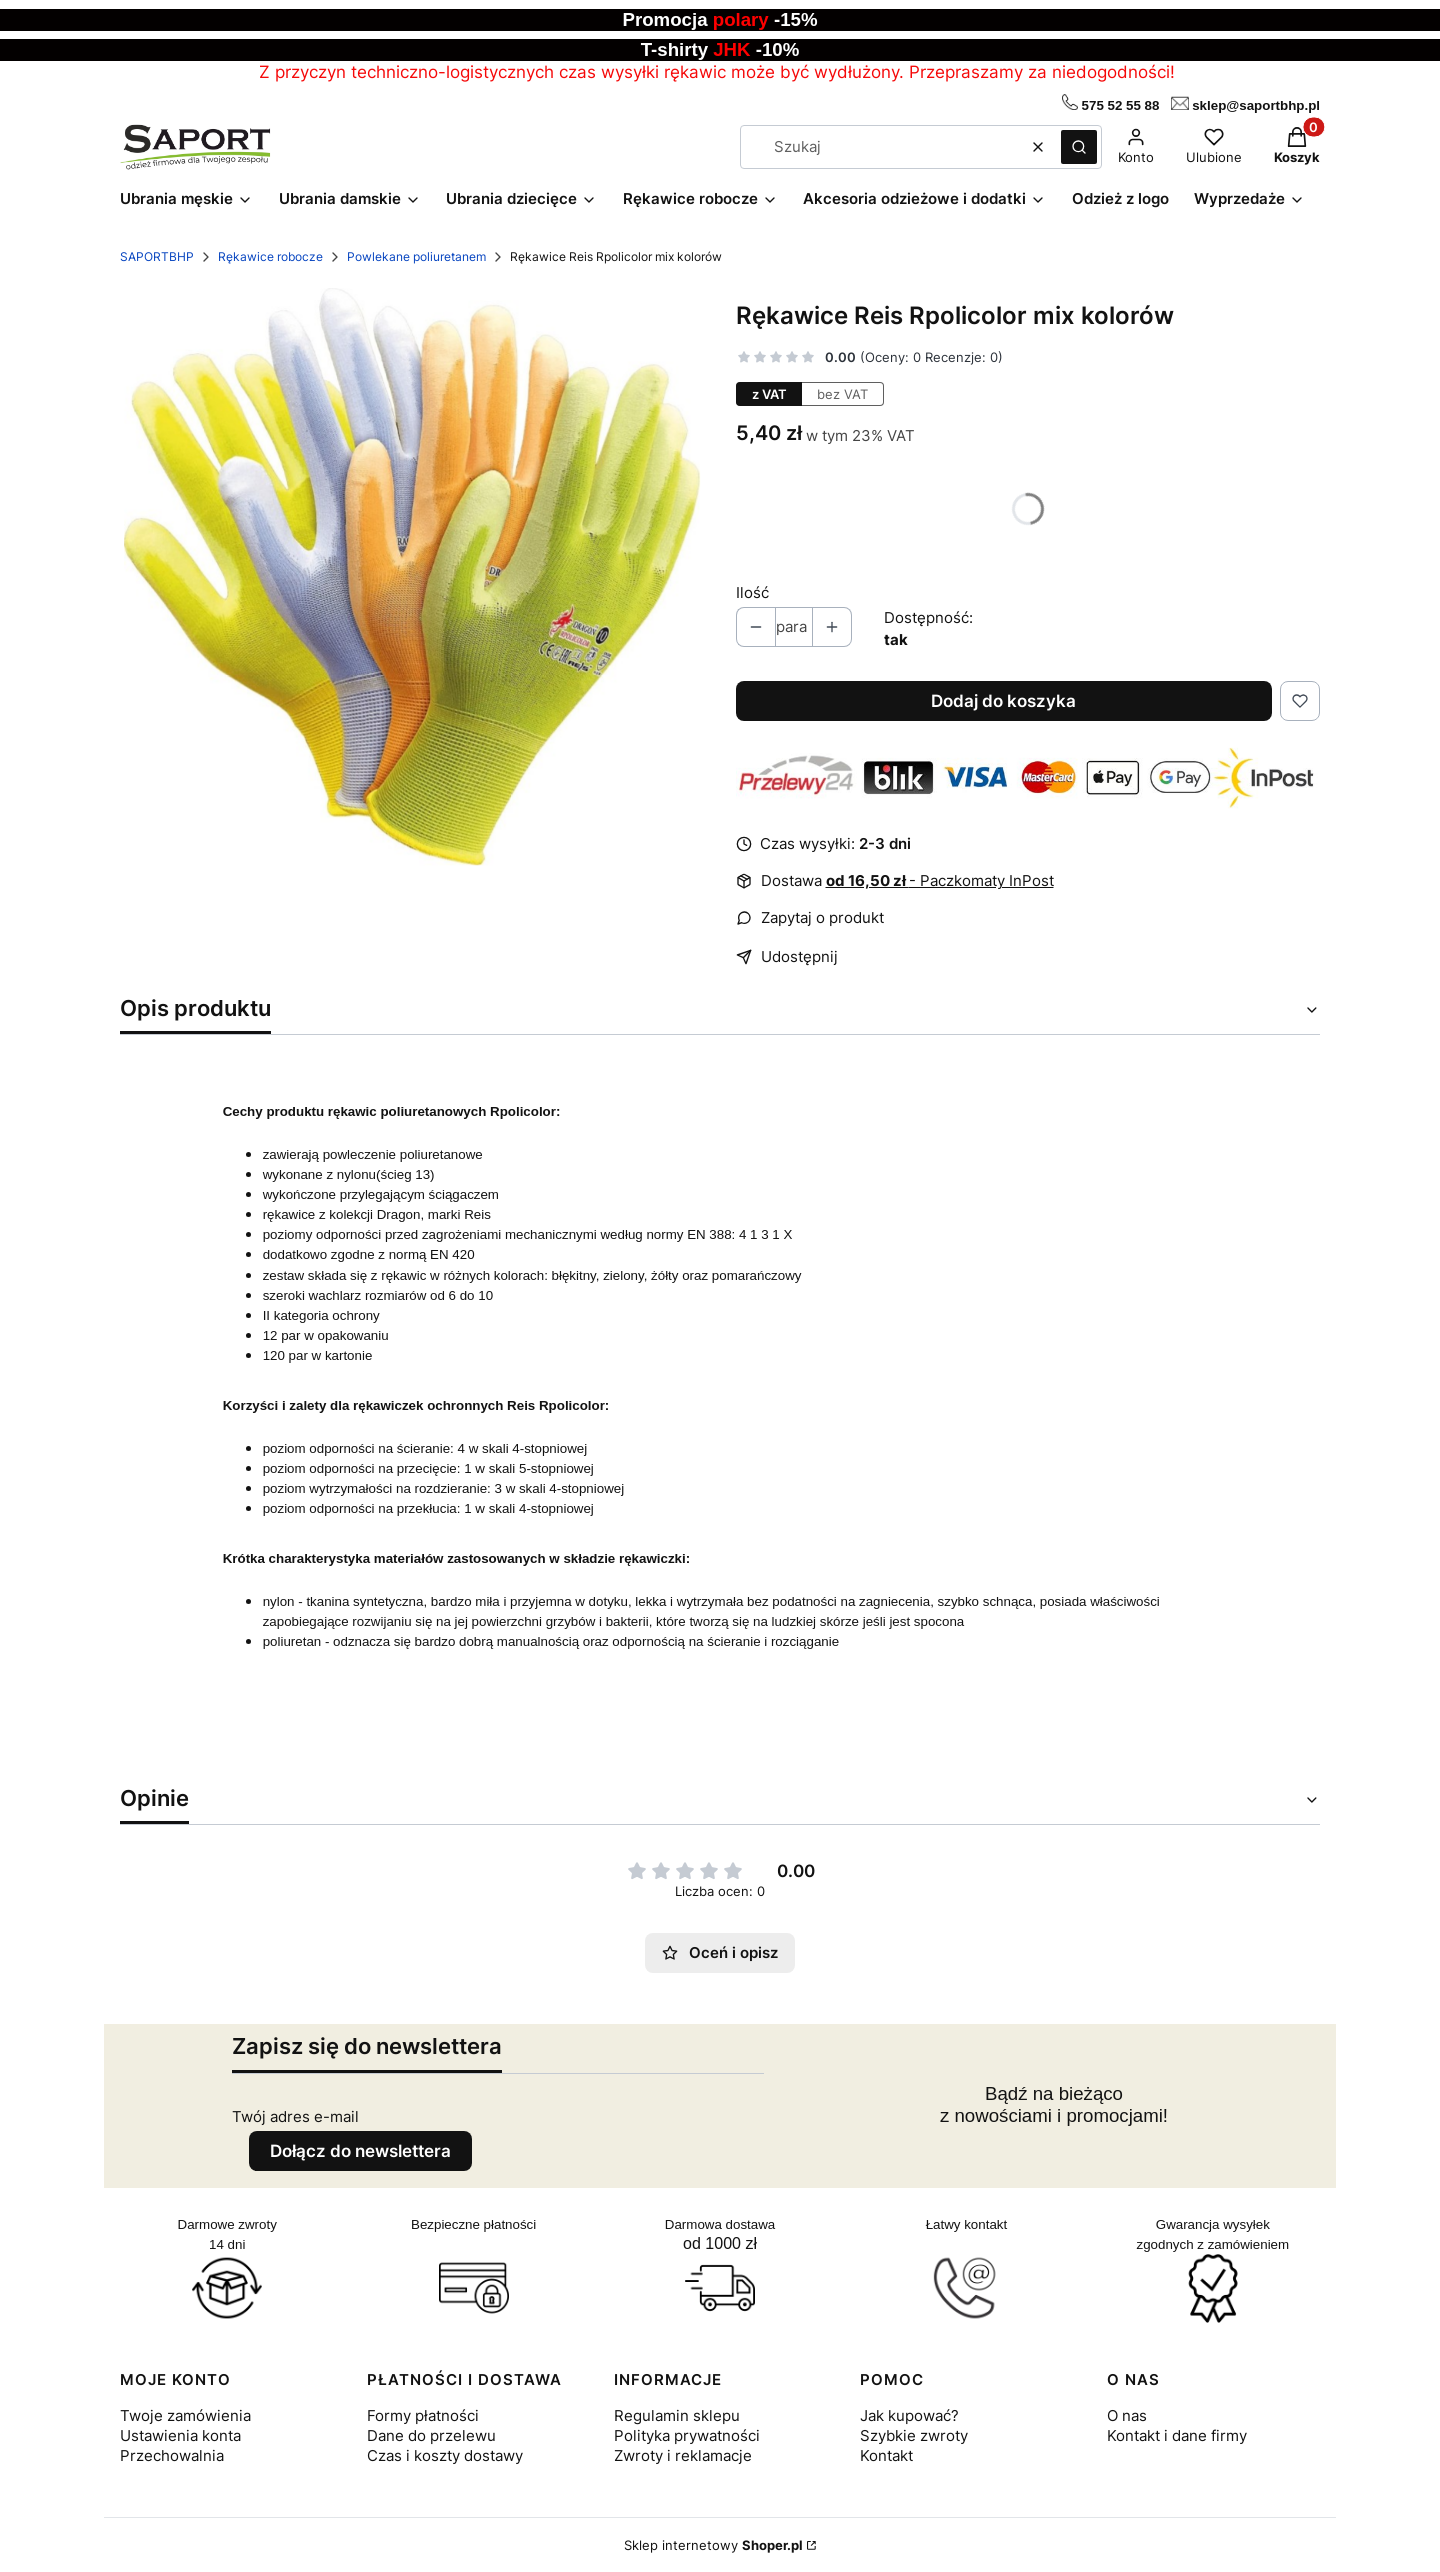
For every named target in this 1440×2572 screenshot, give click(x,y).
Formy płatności (423, 2415)
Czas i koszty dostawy (445, 2455)
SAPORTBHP (157, 256)
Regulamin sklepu (677, 2415)
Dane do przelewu (431, 2435)
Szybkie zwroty (914, 2435)
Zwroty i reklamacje (683, 2455)
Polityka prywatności (687, 2435)
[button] (1079, 147)
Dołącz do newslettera (360, 2151)
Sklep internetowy (713, 2545)
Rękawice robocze (270, 256)
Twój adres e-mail (295, 2116)
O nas (1127, 2415)
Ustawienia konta (180, 2435)
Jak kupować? (909, 2415)
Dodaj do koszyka (1003, 701)
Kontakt (886, 2455)
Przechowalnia (172, 2455)
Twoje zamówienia (185, 2415)
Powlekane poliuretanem (416, 256)
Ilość (752, 592)
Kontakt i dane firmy (1177, 2435)
